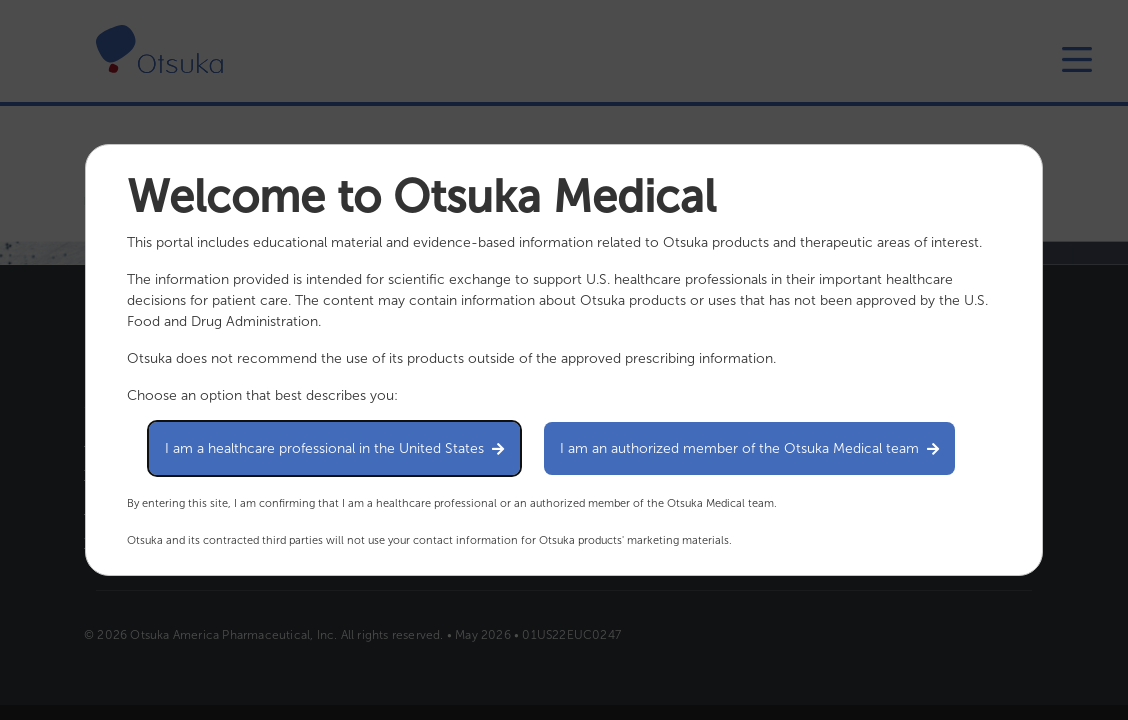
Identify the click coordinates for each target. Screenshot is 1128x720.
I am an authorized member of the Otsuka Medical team (749, 448)
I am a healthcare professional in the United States (334, 448)
